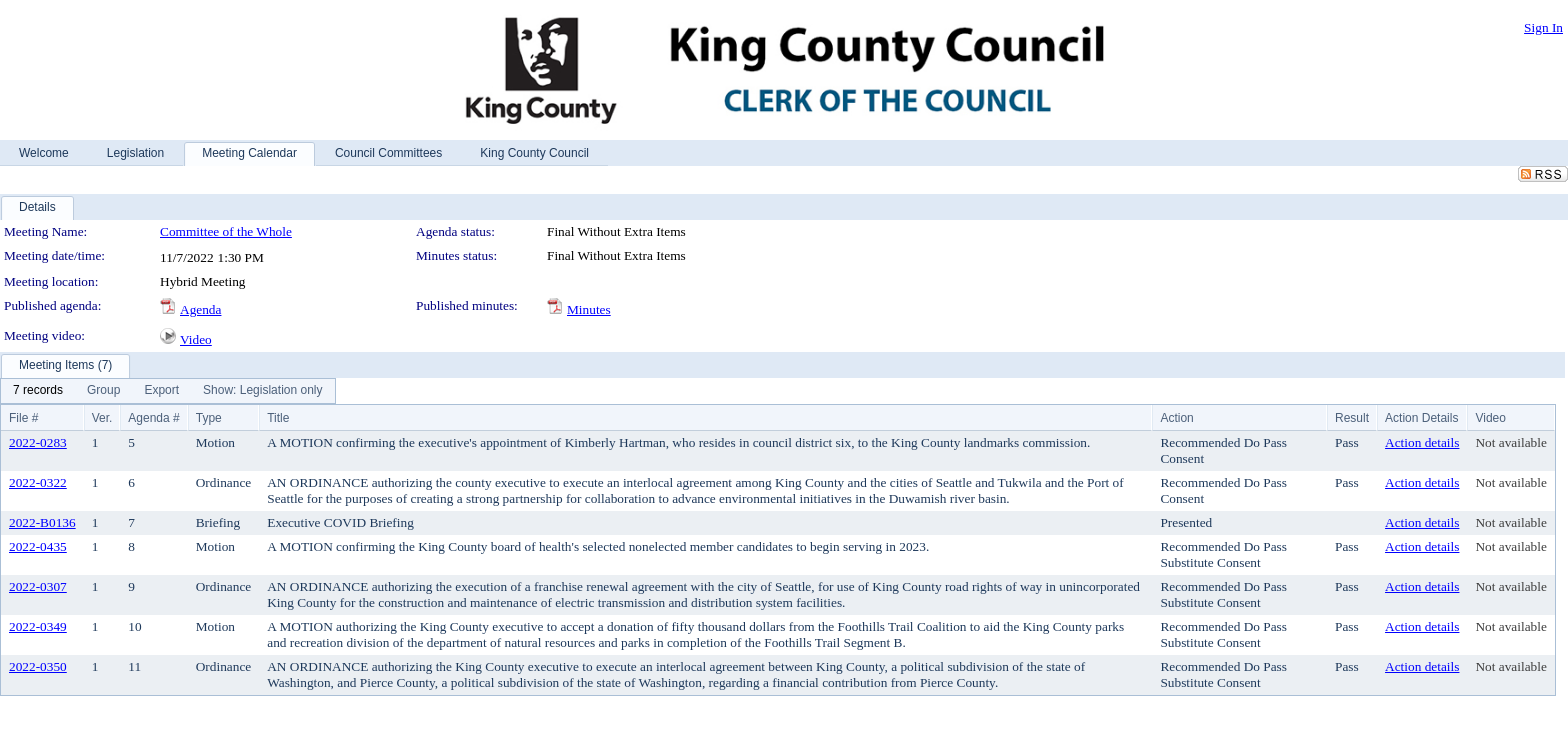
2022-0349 (38, 626)
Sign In (1543, 27)
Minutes (589, 309)
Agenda (200, 309)
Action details (1422, 442)
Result (1352, 418)
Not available (1510, 442)
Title (278, 418)
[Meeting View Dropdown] (262, 391)
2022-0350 (38, 666)
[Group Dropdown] (103, 391)
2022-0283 (38, 442)
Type (209, 418)
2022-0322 (38, 482)
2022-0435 (38, 546)
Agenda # (153, 418)
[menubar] (168, 391)
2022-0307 (38, 586)
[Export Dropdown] (161, 391)
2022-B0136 (42, 522)
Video (196, 339)
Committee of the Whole (226, 231)
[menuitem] (38, 391)
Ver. (102, 418)
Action (1176, 418)
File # (23, 418)
